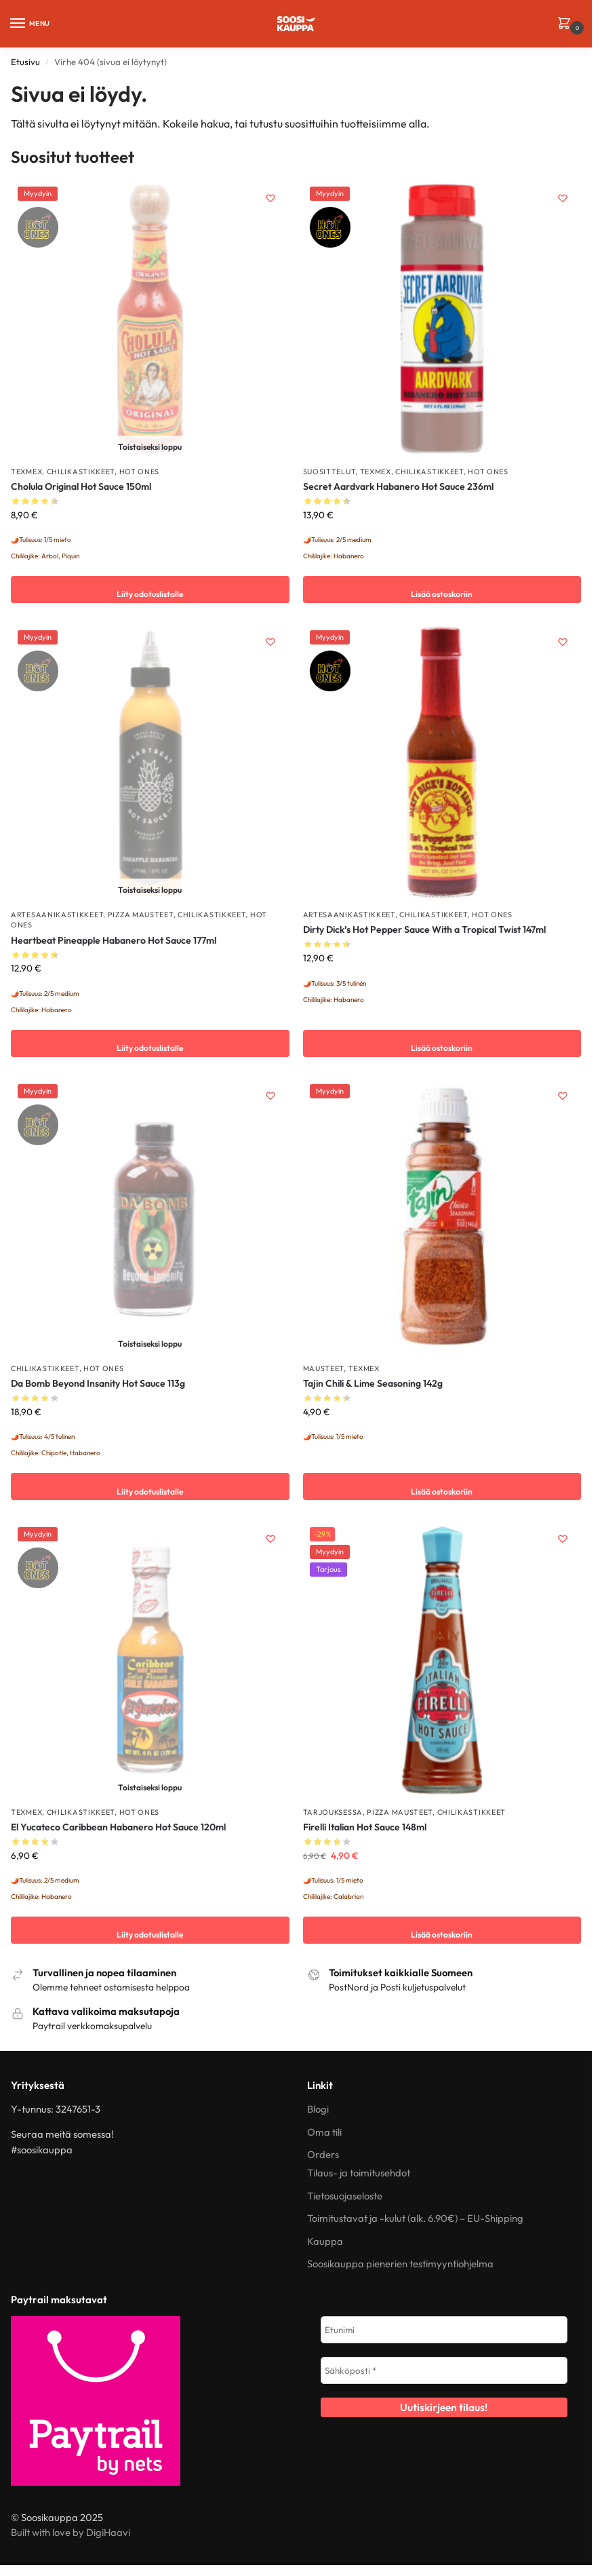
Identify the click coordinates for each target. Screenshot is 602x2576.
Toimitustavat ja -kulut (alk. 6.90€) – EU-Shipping (415, 2218)
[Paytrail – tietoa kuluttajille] (148, 2401)
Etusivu (25, 61)
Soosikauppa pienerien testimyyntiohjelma (400, 2263)
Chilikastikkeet (81, 471)
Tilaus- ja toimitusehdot (358, 2172)
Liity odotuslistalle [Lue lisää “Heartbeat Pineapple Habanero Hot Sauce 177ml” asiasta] (150, 1043)
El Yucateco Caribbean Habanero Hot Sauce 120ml (118, 1827)
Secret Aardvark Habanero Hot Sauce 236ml (398, 486)
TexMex (26, 471)
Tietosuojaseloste (344, 2195)
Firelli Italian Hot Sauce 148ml (364, 1827)
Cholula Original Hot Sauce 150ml (81, 486)
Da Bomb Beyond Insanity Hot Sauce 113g (98, 1383)
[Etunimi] (444, 2329)
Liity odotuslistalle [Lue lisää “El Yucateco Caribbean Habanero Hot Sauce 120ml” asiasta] (150, 1930)
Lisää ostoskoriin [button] (442, 589)
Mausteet (323, 1368)
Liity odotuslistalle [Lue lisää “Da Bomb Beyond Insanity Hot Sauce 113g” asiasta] (150, 1486)
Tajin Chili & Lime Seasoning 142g (373, 1383)
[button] (566, 24)
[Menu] (30, 24)
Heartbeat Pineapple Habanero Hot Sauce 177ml (113, 940)
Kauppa (325, 2241)
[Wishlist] (269, 200)
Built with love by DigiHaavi (70, 2532)
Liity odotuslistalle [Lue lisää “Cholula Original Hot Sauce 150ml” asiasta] (150, 589)
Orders (323, 2154)
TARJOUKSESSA (333, 1812)
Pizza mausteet (141, 914)
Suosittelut (329, 471)
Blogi (318, 2108)
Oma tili (324, 2132)
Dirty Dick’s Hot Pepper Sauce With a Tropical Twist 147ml (424, 929)
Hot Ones (139, 471)
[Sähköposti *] (444, 2370)
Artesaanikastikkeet (57, 914)
